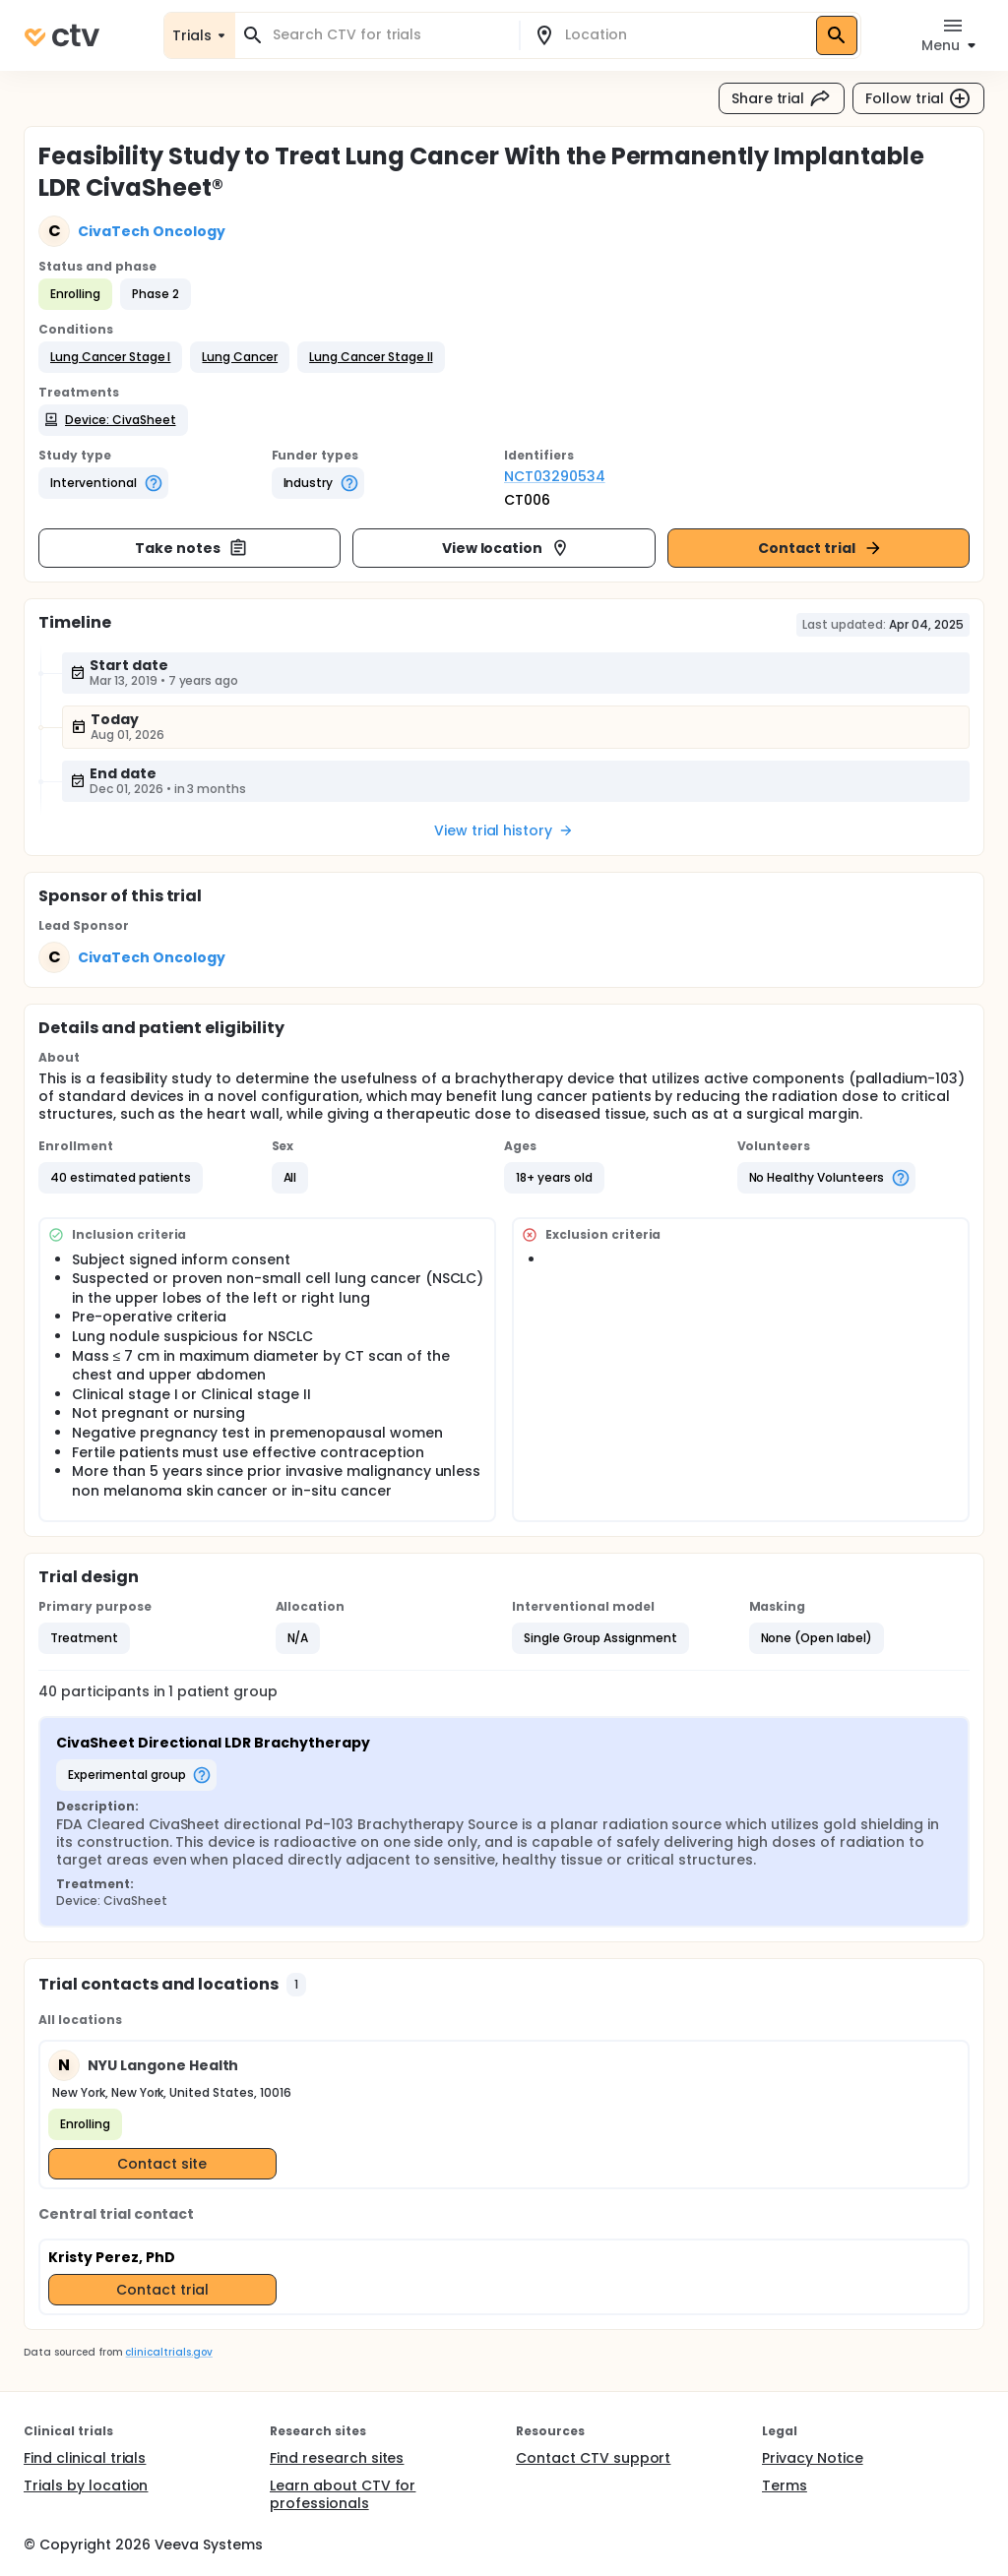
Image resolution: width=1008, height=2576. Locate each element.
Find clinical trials (85, 2458)
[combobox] (389, 35)
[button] (110, 357)
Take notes (191, 548)
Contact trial (820, 548)
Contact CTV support (593, 2458)
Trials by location (86, 2485)
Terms (784, 2485)
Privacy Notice (812, 2458)
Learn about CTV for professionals (342, 2494)
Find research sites (337, 2458)
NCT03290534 (554, 476)
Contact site (162, 2164)
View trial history (504, 830)
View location (506, 548)
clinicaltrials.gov (168, 2352)
